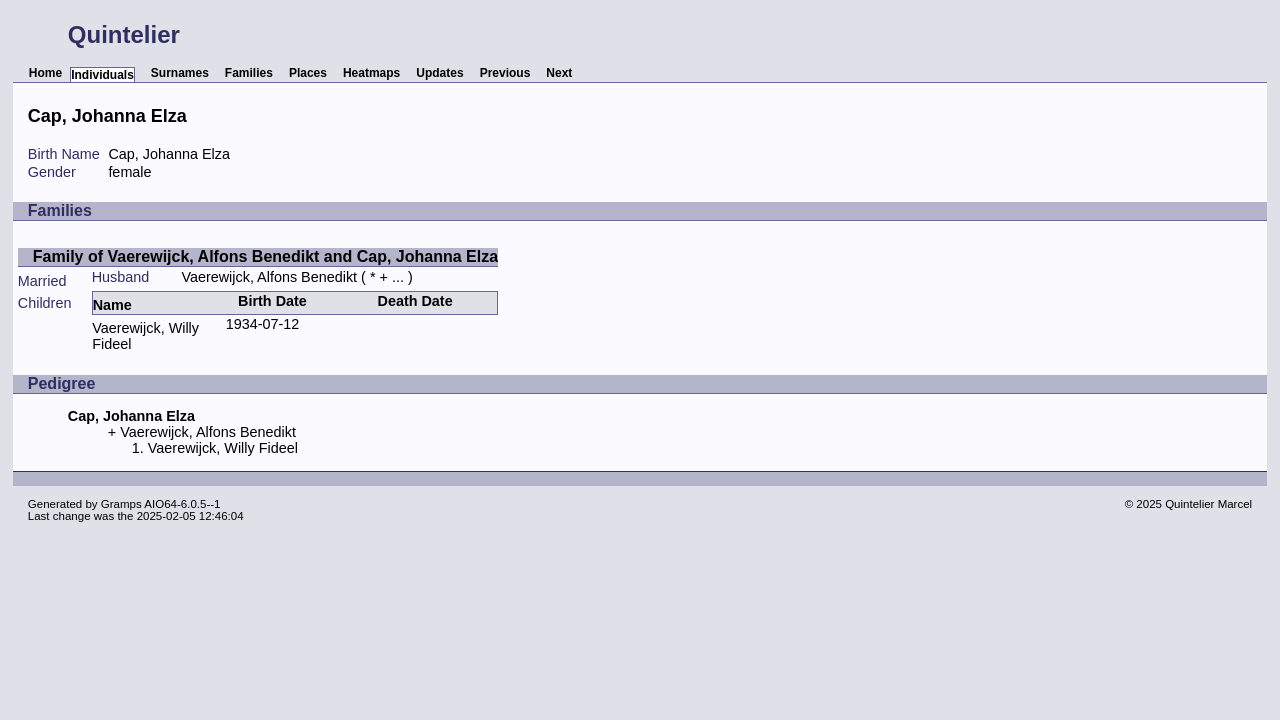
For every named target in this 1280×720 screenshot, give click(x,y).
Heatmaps (371, 73)
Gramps (121, 504)
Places (308, 73)
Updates (439, 73)
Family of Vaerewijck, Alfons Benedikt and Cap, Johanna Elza (265, 256)
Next (559, 73)
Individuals (102, 75)
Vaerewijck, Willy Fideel (223, 448)
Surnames (180, 73)
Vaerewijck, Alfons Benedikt (269, 277)
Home (45, 73)
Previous (505, 73)
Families (249, 73)
